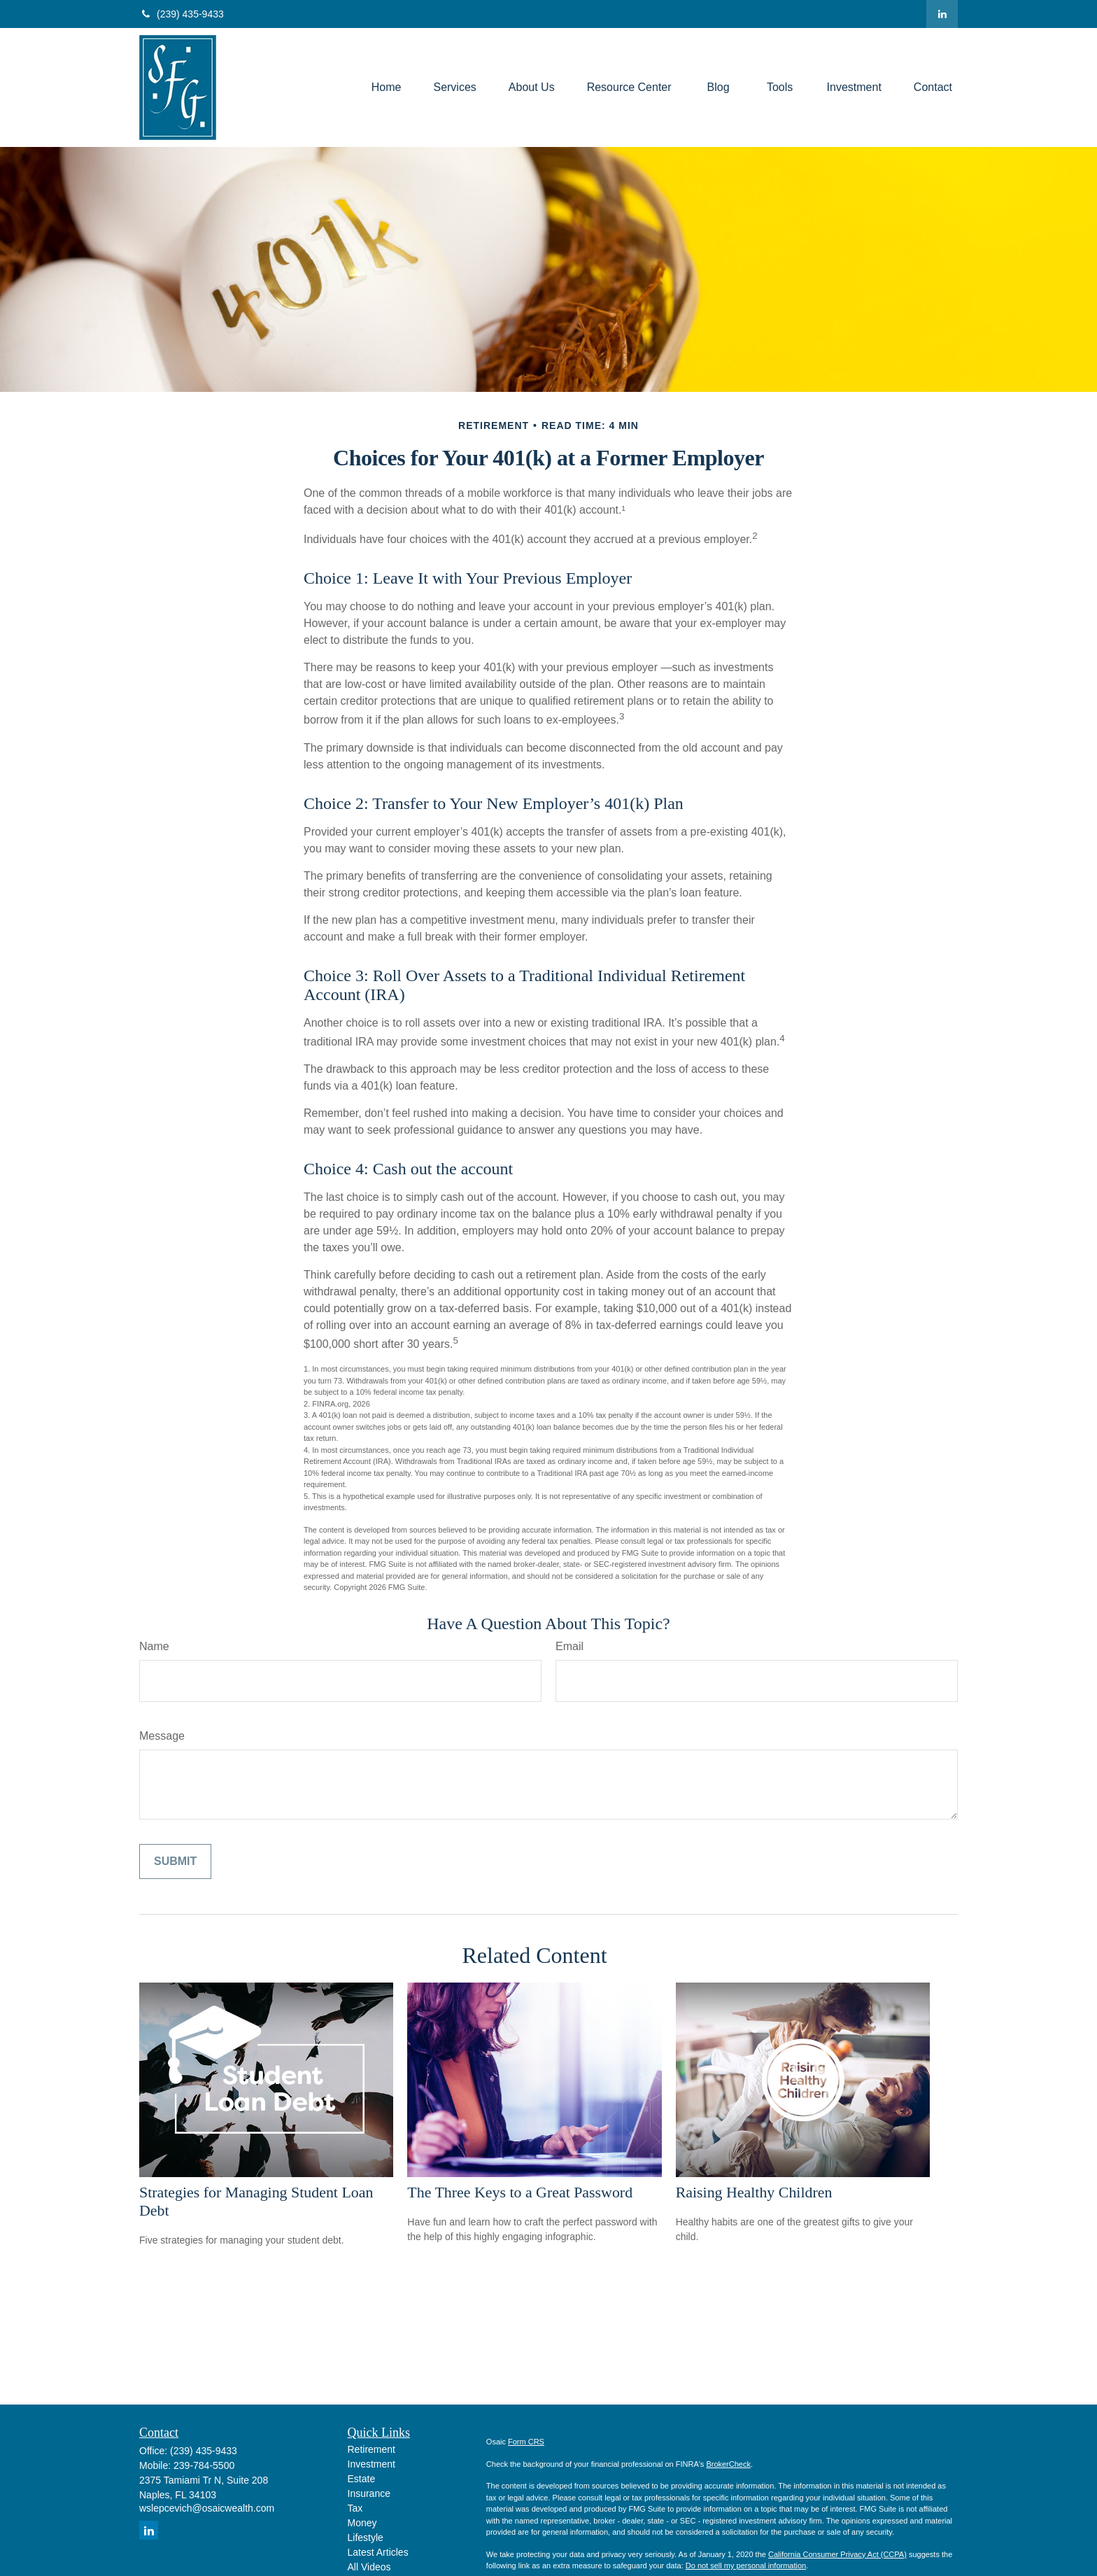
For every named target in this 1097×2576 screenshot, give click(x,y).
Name (154, 1646)
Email (569, 1646)
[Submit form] (175, 1861)
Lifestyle (365, 2537)
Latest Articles (378, 2552)
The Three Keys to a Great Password (519, 2192)
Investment (371, 2464)
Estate (362, 2478)
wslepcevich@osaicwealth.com (206, 2508)
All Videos (369, 2567)
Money (362, 2522)
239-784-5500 (204, 2465)
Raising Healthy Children (754, 2192)
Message (162, 1736)
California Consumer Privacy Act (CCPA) (837, 2554)
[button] (386, 88)
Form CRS (526, 2441)
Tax (355, 2508)
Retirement (371, 2449)
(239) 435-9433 (181, 14)
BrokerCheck (728, 2464)
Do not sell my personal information (746, 2565)
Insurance (369, 2493)
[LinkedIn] (942, 14)
